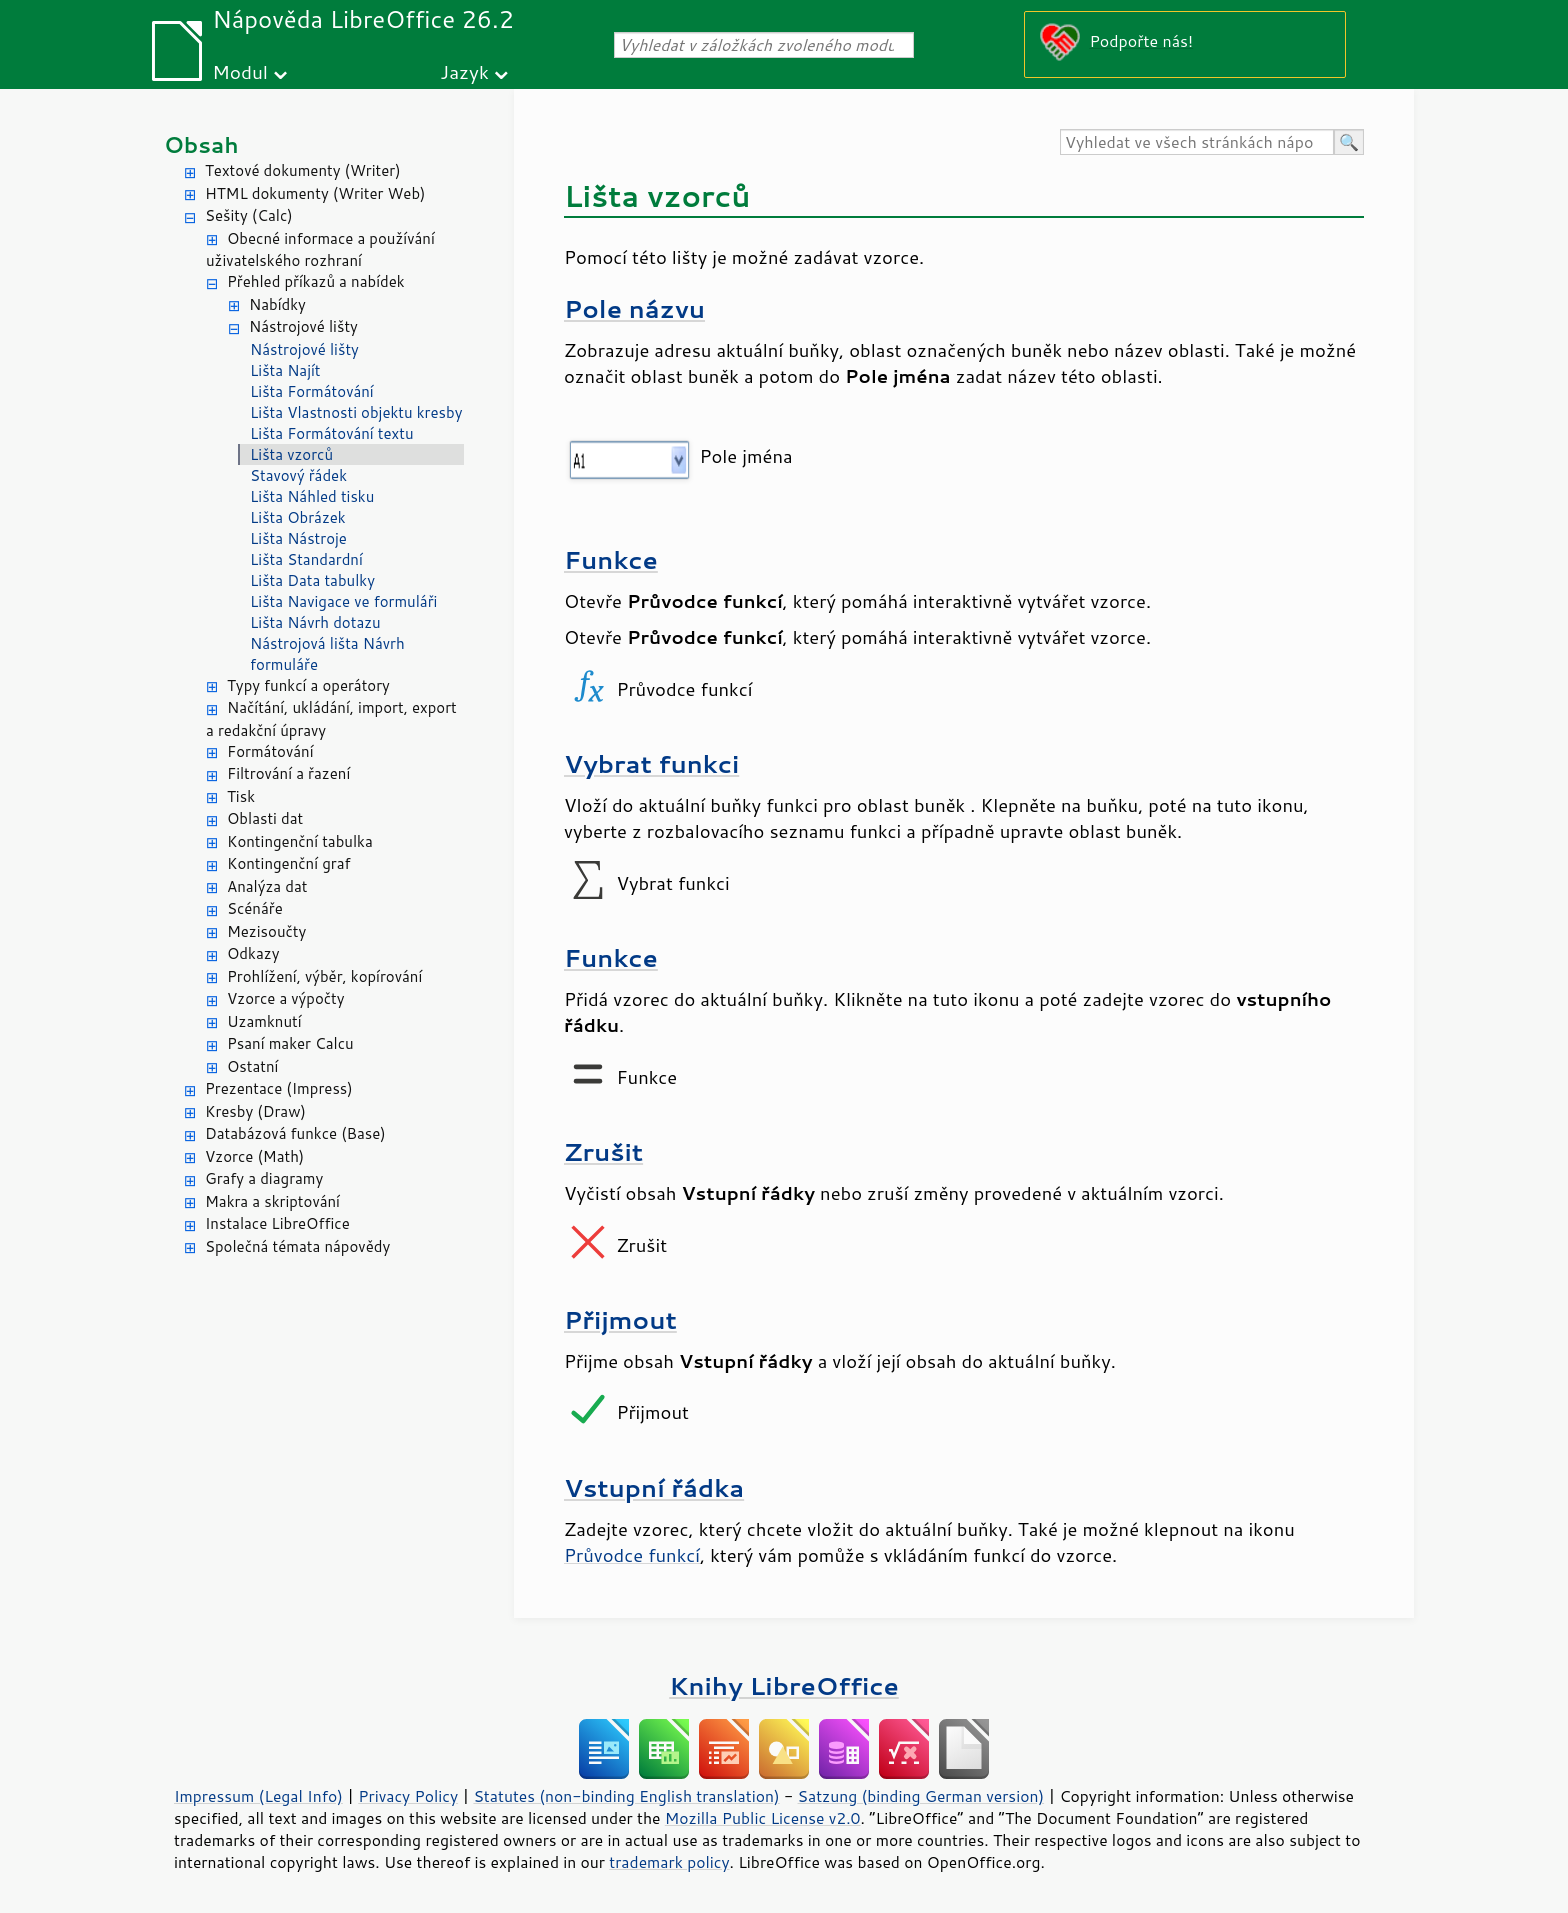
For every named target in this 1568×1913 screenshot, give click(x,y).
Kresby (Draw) (255, 1111)
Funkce (611, 559)
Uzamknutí (264, 1021)
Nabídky (277, 304)
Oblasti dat (265, 818)
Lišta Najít (285, 370)
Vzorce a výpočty (286, 998)
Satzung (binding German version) (921, 1796)
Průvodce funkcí (632, 1555)
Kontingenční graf (289, 863)
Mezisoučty (266, 931)
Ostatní (252, 1066)
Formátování (270, 751)
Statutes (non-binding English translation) (626, 1796)
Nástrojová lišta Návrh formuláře (327, 654)
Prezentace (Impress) (279, 1088)
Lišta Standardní (306, 559)
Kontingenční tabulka (300, 841)
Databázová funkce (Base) (295, 1133)
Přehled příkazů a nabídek (316, 281)
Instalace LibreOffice (277, 1223)
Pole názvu (634, 308)
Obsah (201, 144)
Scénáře (255, 908)
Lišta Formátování (312, 391)
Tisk (241, 796)
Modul (240, 71)
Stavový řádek (298, 475)
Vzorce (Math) (254, 1156)
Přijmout (620, 1319)
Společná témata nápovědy (297, 1246)
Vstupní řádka (654, 1487)
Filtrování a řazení (288, 773)
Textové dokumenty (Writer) (303, 170)
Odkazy (253, 953)
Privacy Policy (408, 1796)
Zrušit (603, 1151)
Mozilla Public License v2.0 (763, 1818)
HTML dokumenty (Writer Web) (315, 193)
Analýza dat (267, 886)
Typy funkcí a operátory (308, 685)
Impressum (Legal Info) (258, 1796)
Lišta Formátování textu (332, 433)
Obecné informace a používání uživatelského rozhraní (320, 250)
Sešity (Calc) (249, 215)
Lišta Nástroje (298, 538)
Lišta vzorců (291, 454)
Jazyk (464, 71)
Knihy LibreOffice (784, 1685)
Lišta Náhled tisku (312, 496)
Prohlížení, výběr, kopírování (324, 976)
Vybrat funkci (651, 763)
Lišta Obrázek (298, 517)
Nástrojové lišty (303, 326)
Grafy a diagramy (264, 1178)
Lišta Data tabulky (312, 580)
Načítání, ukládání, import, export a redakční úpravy (331, 719)
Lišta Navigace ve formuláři (343, 601)
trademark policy (669, 1862)
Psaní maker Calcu (290, 1043)
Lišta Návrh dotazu (315, 622)
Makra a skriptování (272, 1201)
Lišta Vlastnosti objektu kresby (356, 412)
